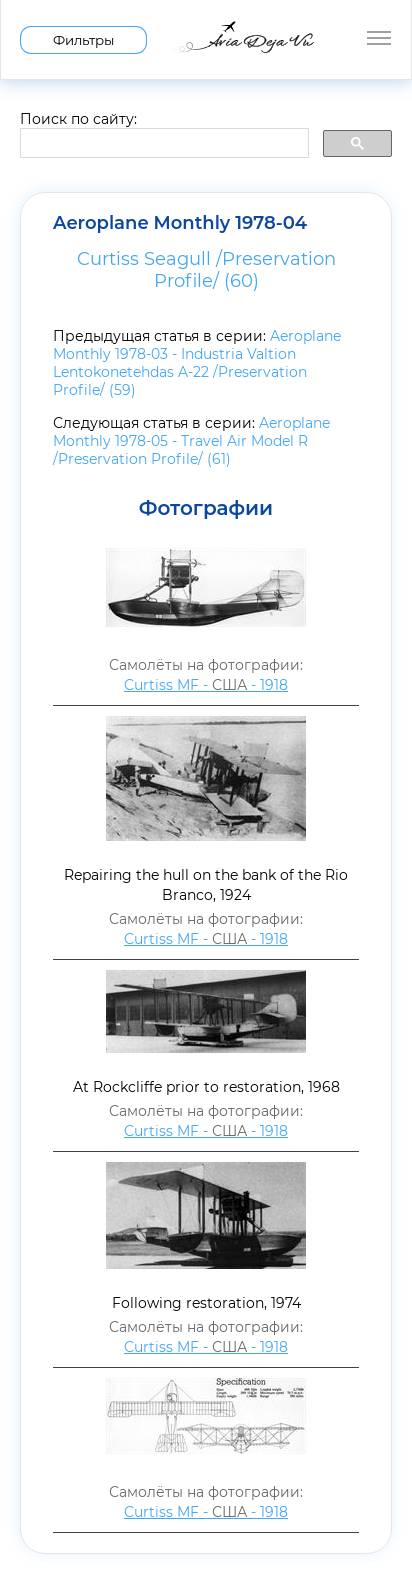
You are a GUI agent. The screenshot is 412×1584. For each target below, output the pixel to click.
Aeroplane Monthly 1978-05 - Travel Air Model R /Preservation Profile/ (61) (191, 441)
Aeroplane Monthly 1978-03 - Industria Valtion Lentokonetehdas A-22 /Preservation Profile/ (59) (197, 363)
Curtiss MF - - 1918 (206, 685)
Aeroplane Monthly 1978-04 (180, 223)
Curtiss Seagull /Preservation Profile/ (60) (206, 270)
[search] (162, 144)
